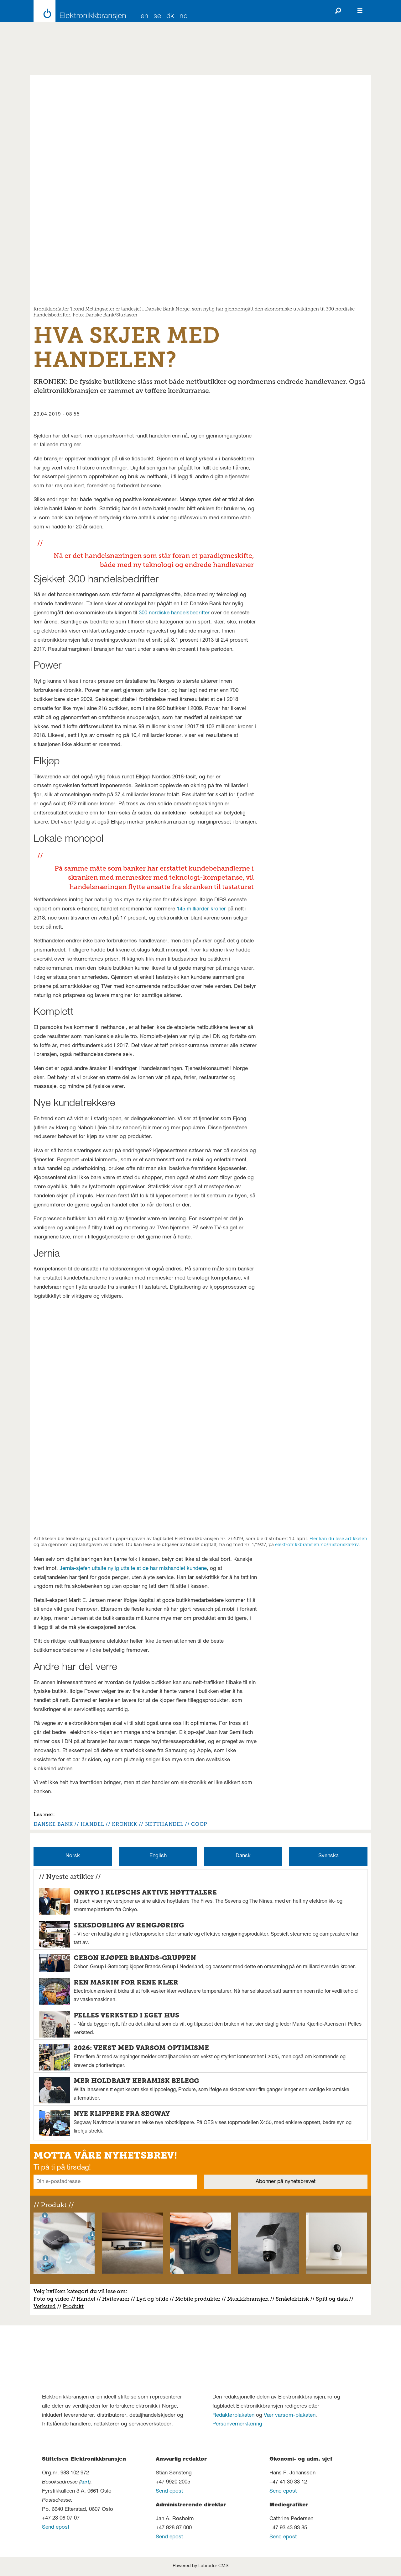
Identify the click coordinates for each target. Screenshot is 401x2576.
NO (184, 16)
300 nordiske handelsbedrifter (174, 613)
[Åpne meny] (360, 11)
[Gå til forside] (78, 11)
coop (199, 1824)
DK (170, 16)
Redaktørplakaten (233, 2415)
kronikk (124, 1824)
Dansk (243, 1856)
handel (92, 1824)
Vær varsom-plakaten (289, 2415)
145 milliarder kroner (201, 909)
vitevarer (118, 2299)
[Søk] (338, 11)
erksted (46, 2306)
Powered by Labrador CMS (200, 2566)
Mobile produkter (197, 2299)
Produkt (73, 2306)
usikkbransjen (250, 2299)
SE (157, 16)
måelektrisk (294, 2299)
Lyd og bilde (152, 2299)
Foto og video (52, 2299)
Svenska (328, 1856)
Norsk (72, 1856)
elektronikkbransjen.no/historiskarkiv (317, 1544)
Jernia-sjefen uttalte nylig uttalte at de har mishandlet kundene (133, 1569)
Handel (85, 2299)
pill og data (333, 2299)
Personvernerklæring (237, 2424)
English (158, 1856)
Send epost (55, 2527)
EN (144, 16)
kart (85, 2482)
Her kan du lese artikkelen (338, 1538)
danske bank (53, 1824)
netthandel (164, 1824)
